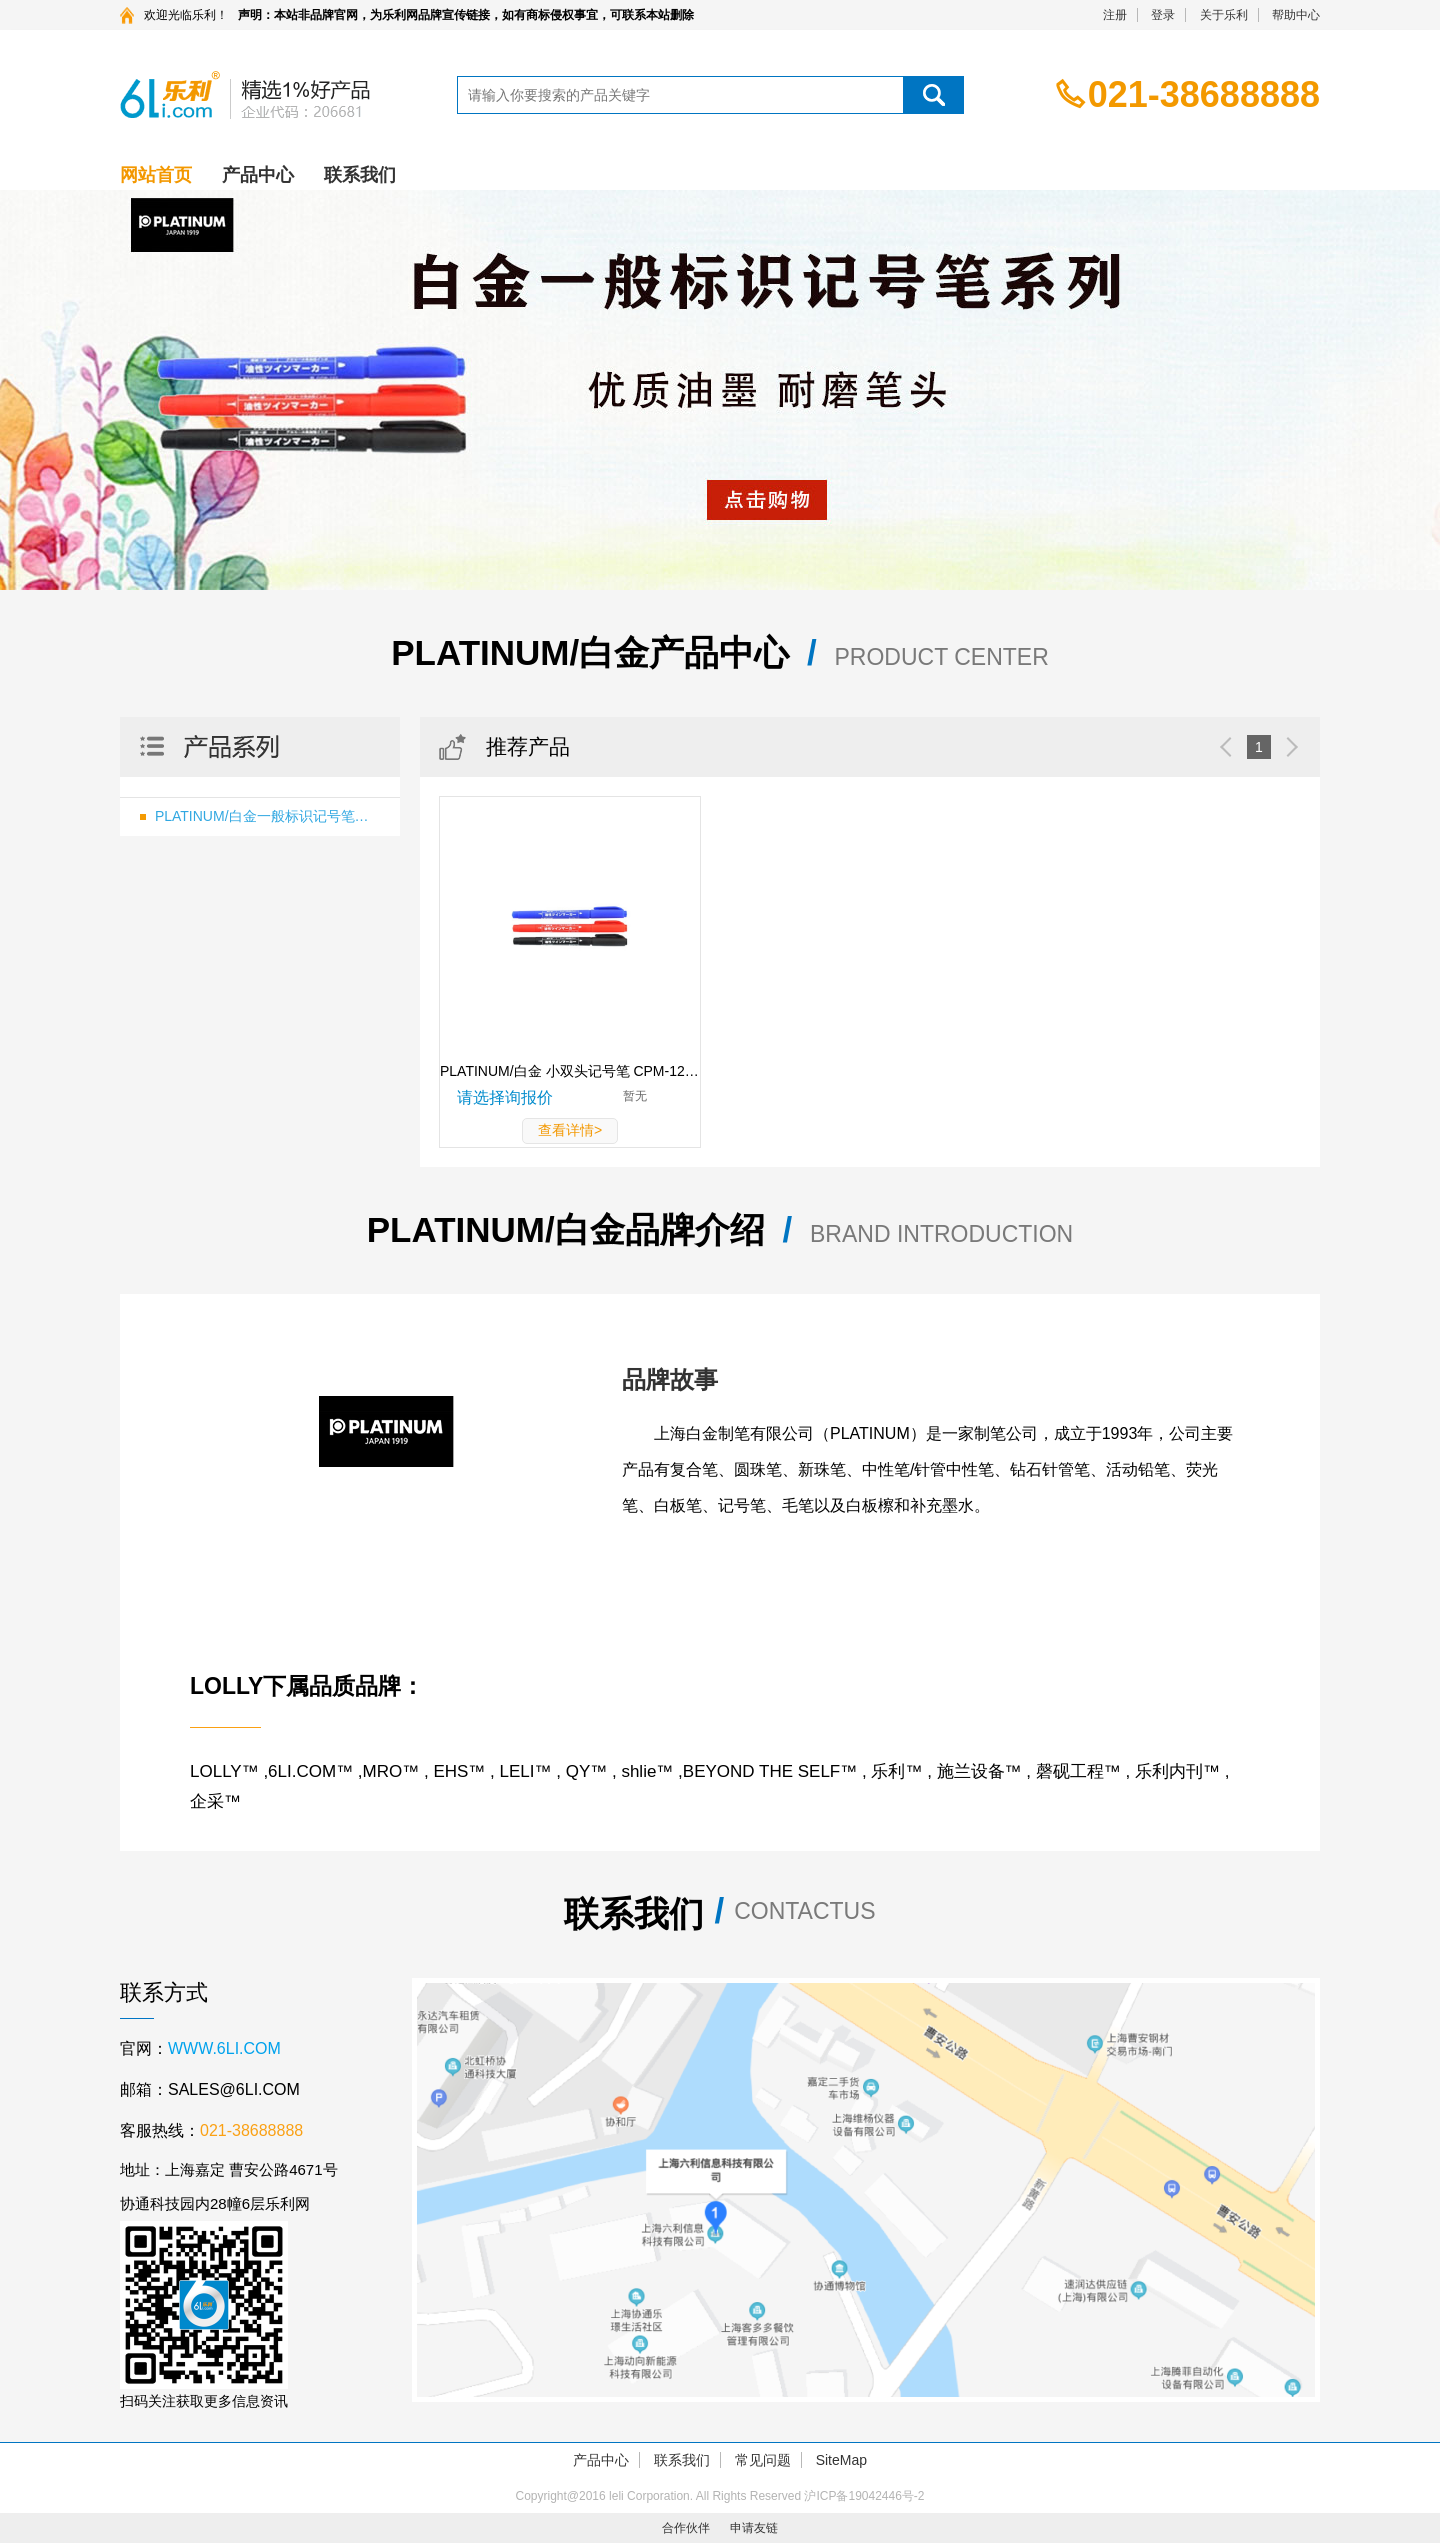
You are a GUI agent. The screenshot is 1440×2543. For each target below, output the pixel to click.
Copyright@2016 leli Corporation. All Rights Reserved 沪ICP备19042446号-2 (719, 2496)
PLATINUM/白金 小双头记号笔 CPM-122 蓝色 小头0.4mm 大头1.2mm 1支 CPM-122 (570, 1071)
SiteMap (841, 2460)
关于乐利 (1224, 15)
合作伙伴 (686, 2528)
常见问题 (763, 2460)
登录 (1163, 15)
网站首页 (156, 175)
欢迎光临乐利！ (186, 15)
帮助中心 (1296, 15)
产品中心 (258, 175)
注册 (1115, 15)
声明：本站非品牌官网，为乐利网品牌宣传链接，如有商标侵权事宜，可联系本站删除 (466, 15)
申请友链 (754, 2528)
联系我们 (360, 175)
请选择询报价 (505, 1097)
